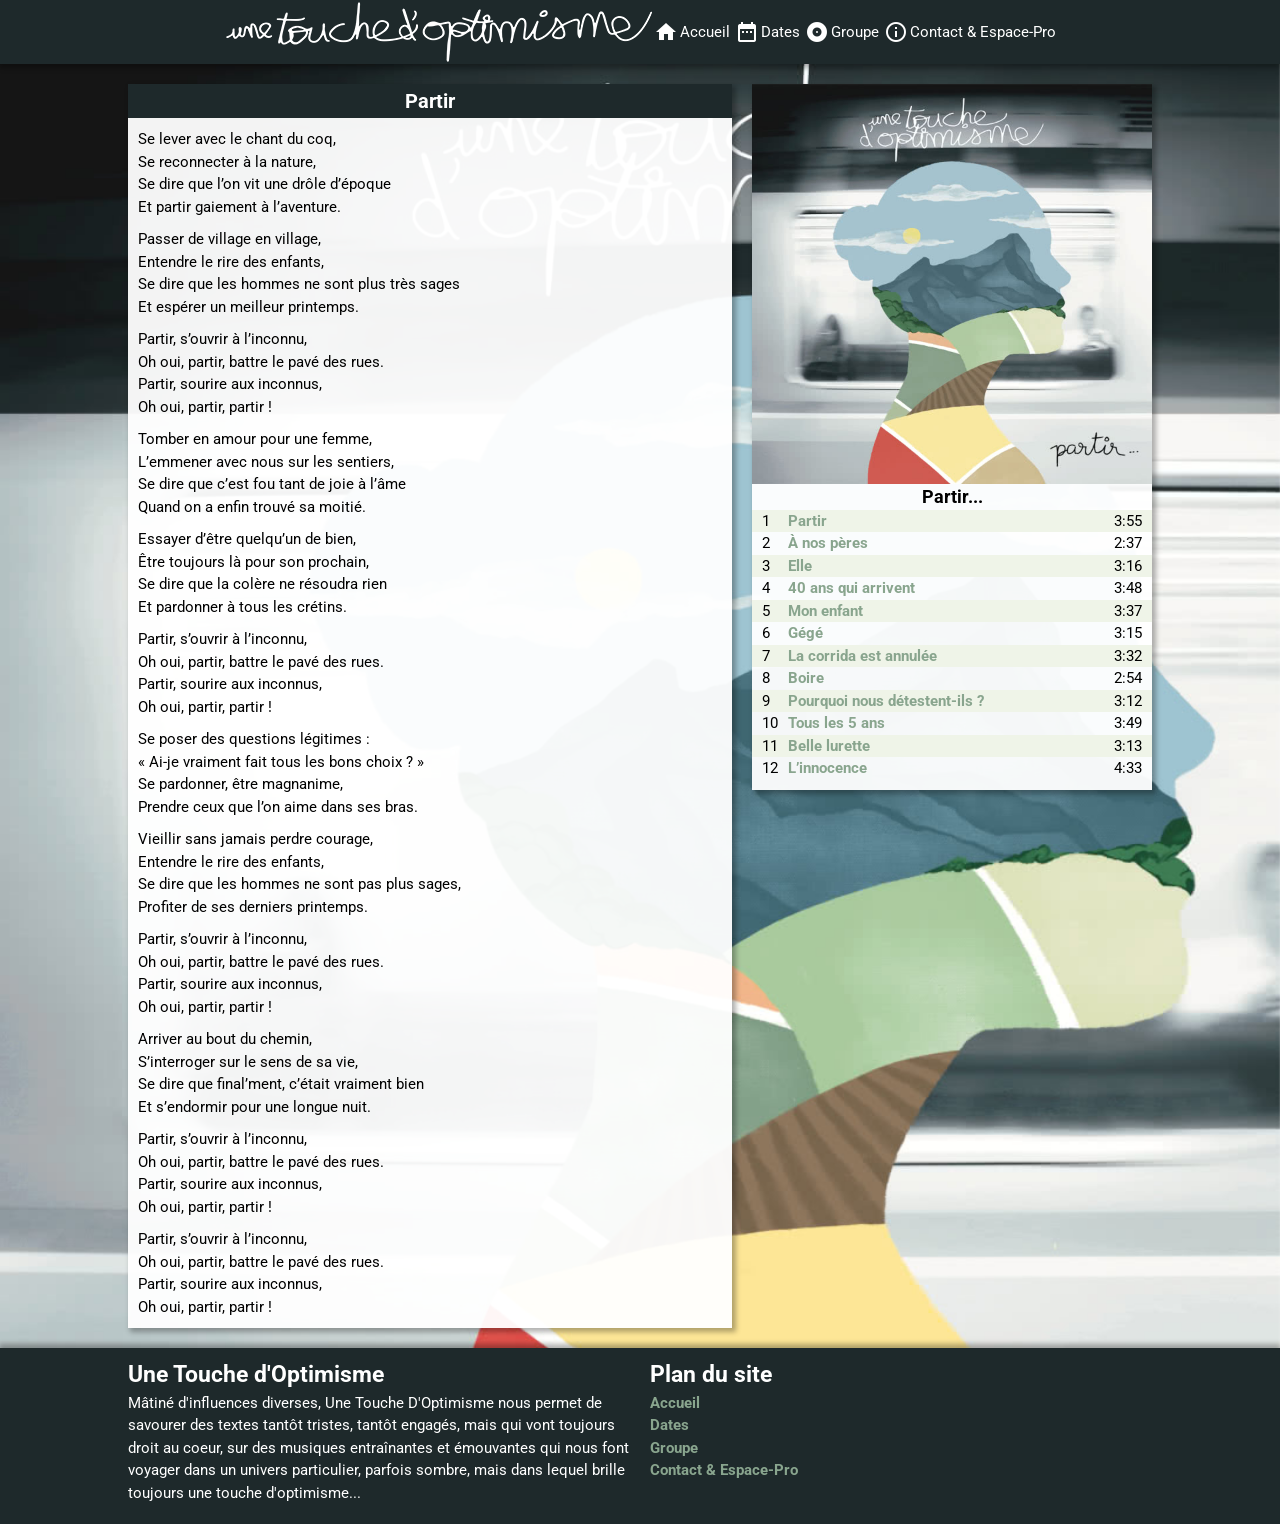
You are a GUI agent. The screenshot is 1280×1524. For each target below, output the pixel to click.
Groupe (674, 1448)
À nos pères (828, 543)
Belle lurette (829, 746)
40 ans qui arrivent (851, 588)
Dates (669, 1425)
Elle (800, 566)
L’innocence (827, 768)
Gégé (805, 633)
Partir (807, 521)
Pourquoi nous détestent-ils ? (886, 701)
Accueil (675, 1403)
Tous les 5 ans (836, 723)
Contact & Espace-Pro (724, 1470)
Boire (806, 678)
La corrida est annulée (862, 656)
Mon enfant (825, 611)
